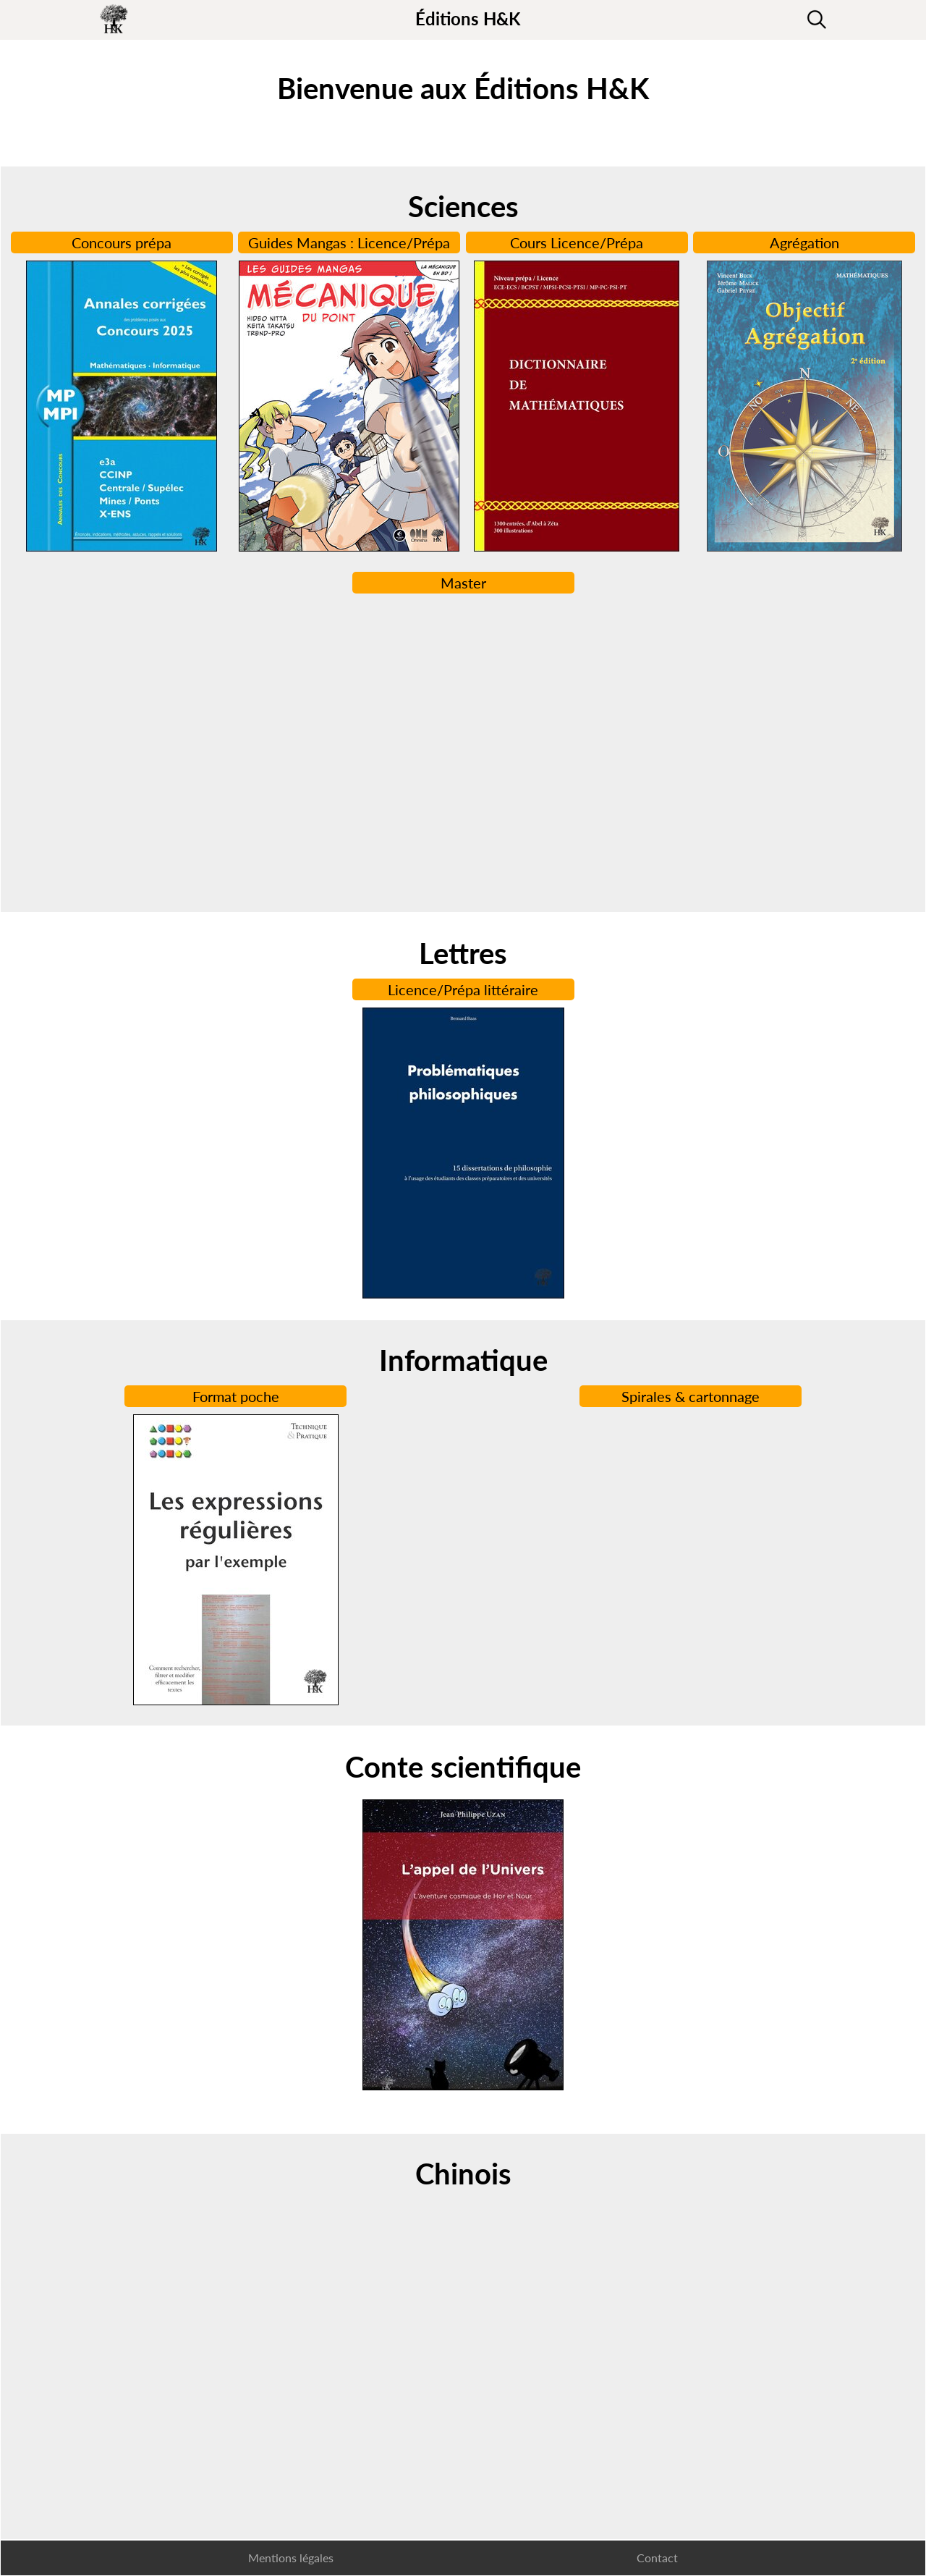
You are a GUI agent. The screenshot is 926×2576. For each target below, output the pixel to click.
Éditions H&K (467, 18)
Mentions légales (291, 2557)
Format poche (235, 1396)
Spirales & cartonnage (690, 1396)
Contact (657, 2557)
